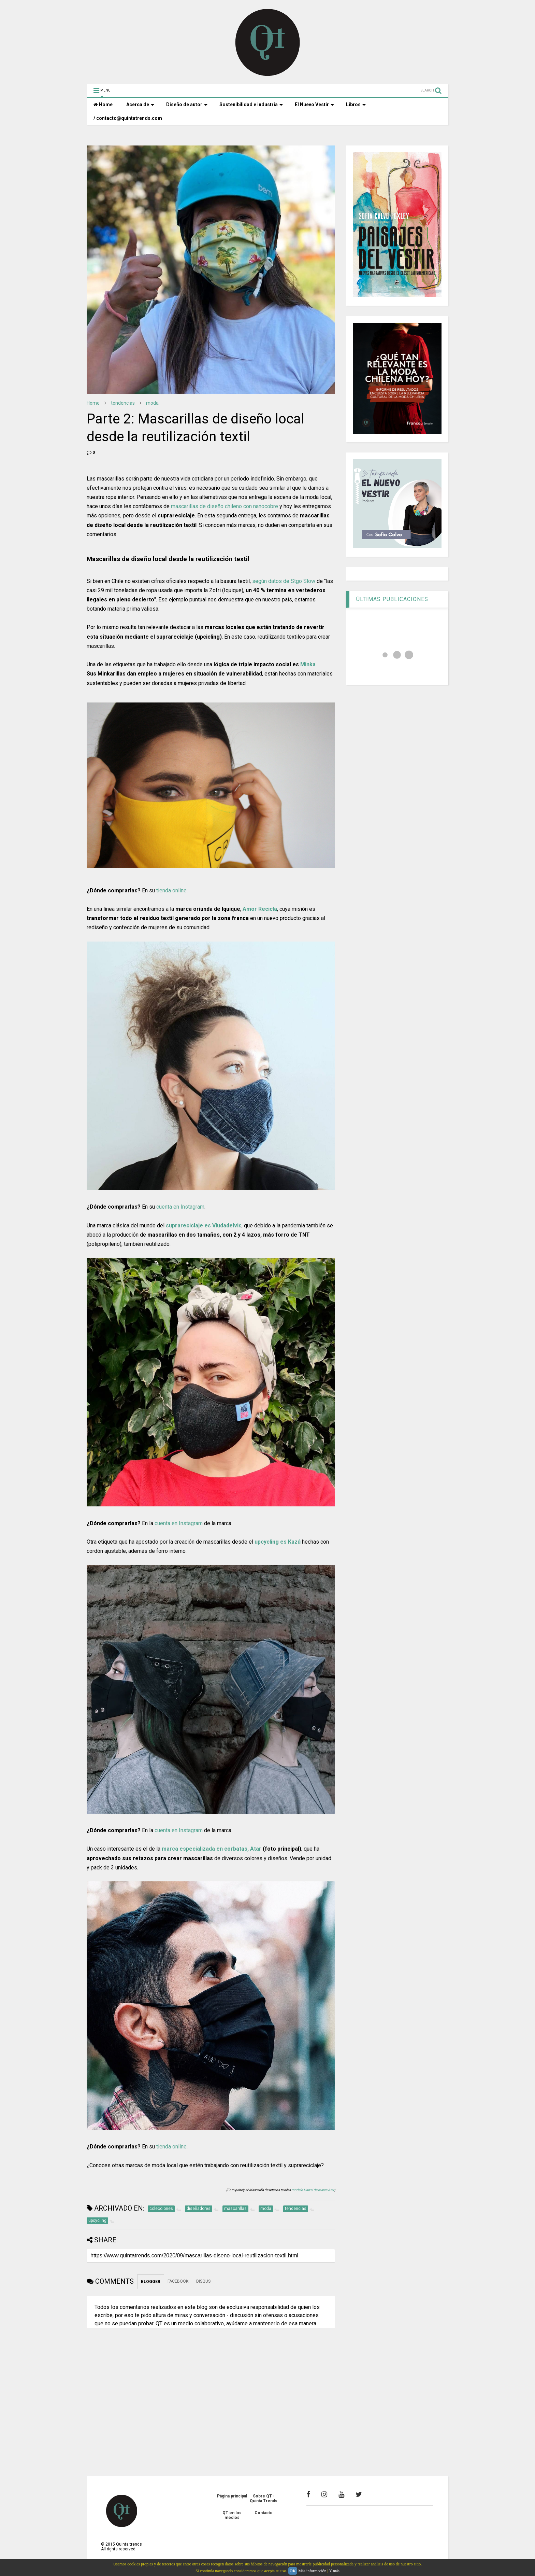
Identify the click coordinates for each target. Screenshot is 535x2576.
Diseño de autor (186, 104)
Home (103, 104)
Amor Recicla (260, 909)
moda (152, 403)
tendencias (123, 403)
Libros (356, 104)
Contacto (264, 2512)
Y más (334, 2570)
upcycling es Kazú (278, 1541)
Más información (312, 2570)
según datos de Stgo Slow (283, 581)
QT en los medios (232, 2515)
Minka (308, 664)
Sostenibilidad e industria (251, 104)
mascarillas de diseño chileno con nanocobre (224, 506)
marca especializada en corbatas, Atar (211, 1849)
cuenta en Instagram (180, 1206)
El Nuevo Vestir (314, 104)
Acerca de (140, 104)
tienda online (171, 890)
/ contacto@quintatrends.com (127, 118)
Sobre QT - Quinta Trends (263, 2498)
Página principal (232, 2496)
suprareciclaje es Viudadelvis (204, 1225)
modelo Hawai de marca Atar (312, 2190)
